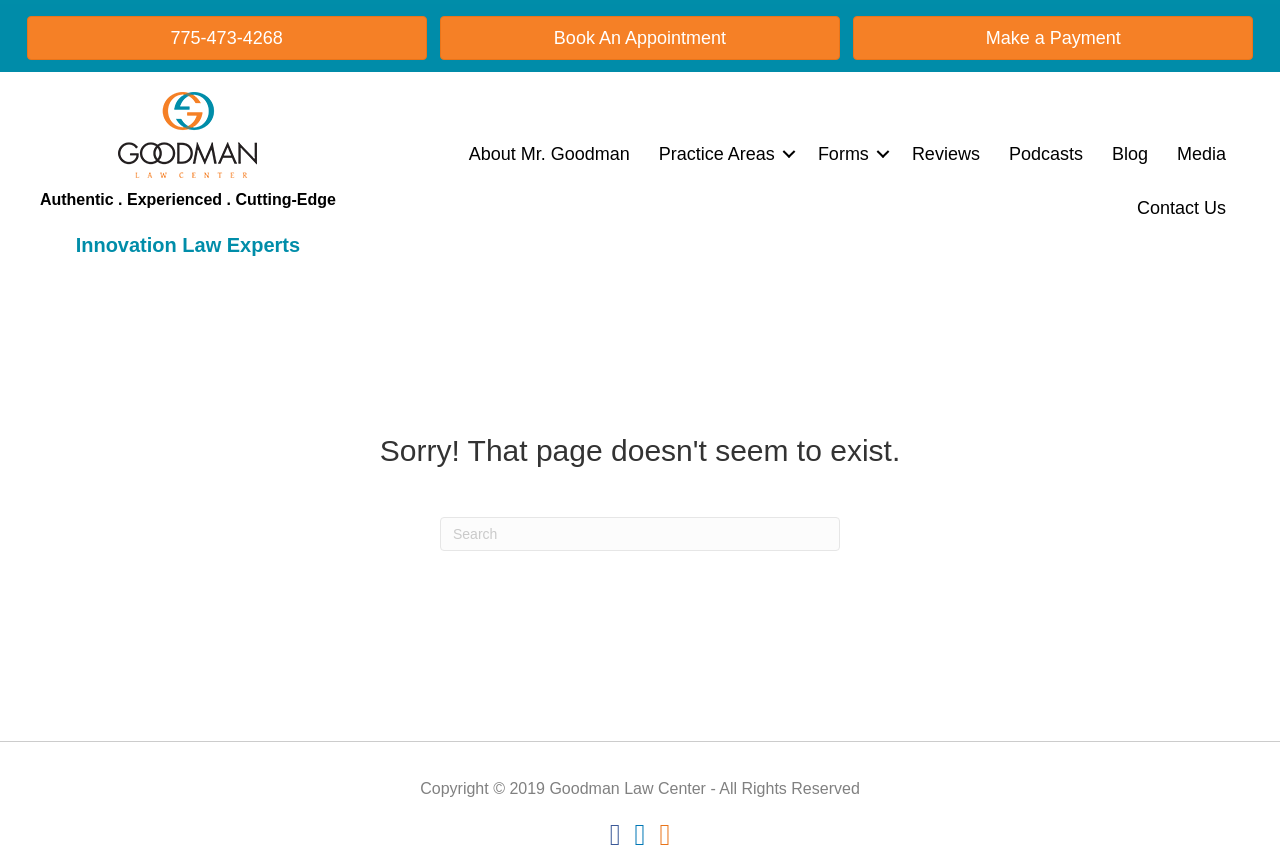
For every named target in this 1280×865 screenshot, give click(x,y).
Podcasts (1046, 154)
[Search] (640, 534)
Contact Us (1181, 208)
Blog (1130, 154)
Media (1201, 154)
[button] (789, 154)
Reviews (946, 154)
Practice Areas (717, 154)
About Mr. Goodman (549, 154)
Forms (843, 154)
